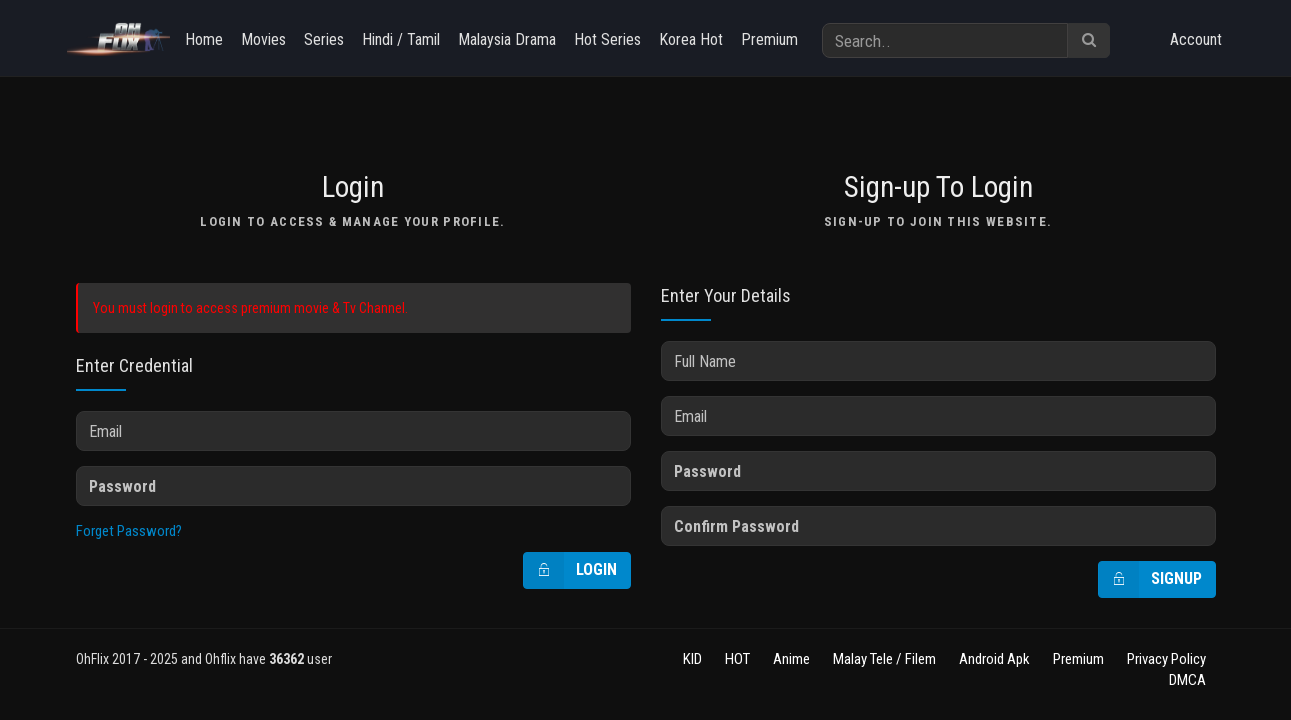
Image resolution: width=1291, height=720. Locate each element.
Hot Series (607, 39)
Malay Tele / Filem (884, 659)
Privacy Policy (1166, 659)
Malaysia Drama (507, 39)
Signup (1150, 579)
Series (324, 39)
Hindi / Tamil (401, 39)
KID (692, 659)
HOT (737, 659)
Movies (263, 39)
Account (1196, 39)
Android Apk (994, 659)
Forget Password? (129, 531)
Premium (769, 39)
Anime (791, 659)
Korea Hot (691, 39)
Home (204, 39)
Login (570, 570)
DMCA (1187, 680)
